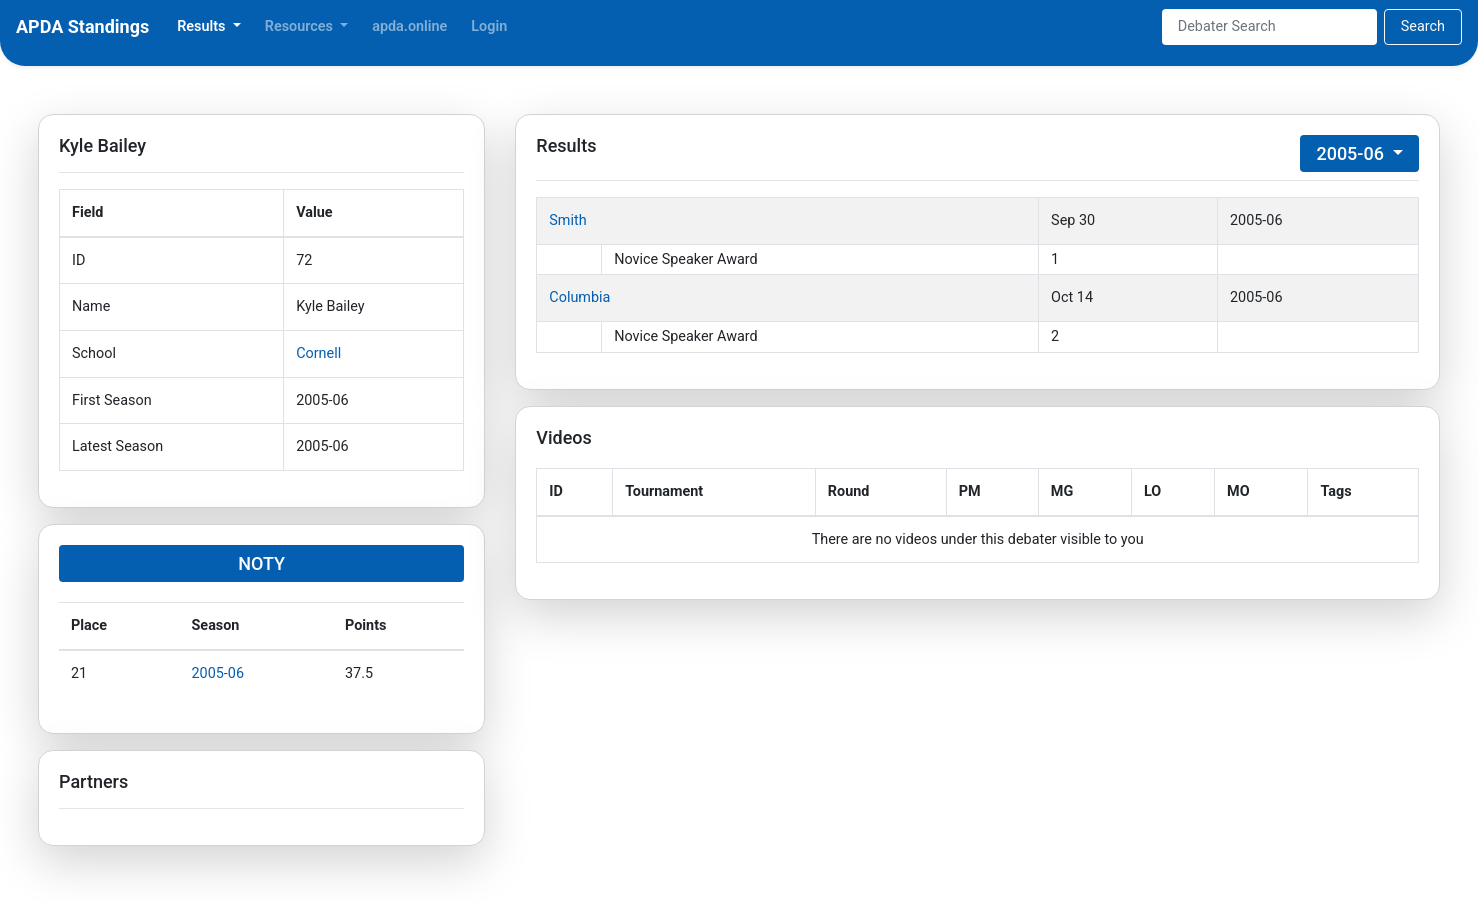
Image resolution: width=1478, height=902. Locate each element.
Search (1423, 26)
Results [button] (203, 26)
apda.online (409, 26)
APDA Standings (82, 26)
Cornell (318, 353)
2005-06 (218, 673)
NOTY (261, 563)
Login (489, 26)
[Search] (1269, 27)
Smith (567, 220)
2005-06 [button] (1352, 153)
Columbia (579, 297)
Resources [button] (301, 26)
